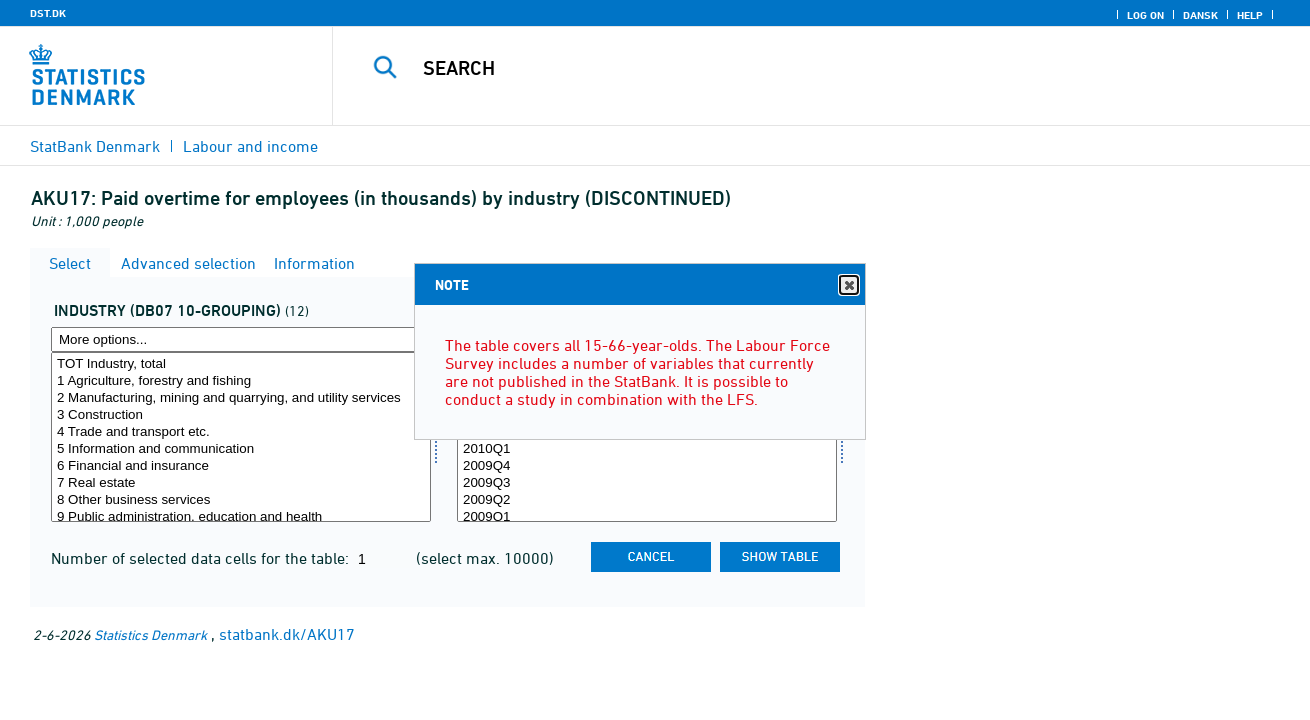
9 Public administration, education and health (241, 517)
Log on (1145, 15)
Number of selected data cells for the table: (202, 558)
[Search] (800, 68)
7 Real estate (241, 483)
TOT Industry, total (241, 364)
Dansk (1200, 15)
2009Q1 (647, 517)
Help (1250, 15)
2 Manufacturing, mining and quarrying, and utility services (241, 398)
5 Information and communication (241, 449)
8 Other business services (241, 500)
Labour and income (250, 146)
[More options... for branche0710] (241, 339)
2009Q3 (647, 483)
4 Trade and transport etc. (241, 432)
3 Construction (241, 415)
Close (848, 285)
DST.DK (48, 13)
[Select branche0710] (241, 437)
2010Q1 (647, 449)
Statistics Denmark (150, 634)
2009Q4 (647, 466)
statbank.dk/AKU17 (287, 634)
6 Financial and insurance (241, 466)
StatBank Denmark (95, 146)
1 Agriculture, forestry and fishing (241, 381)
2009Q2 (647, 500)
